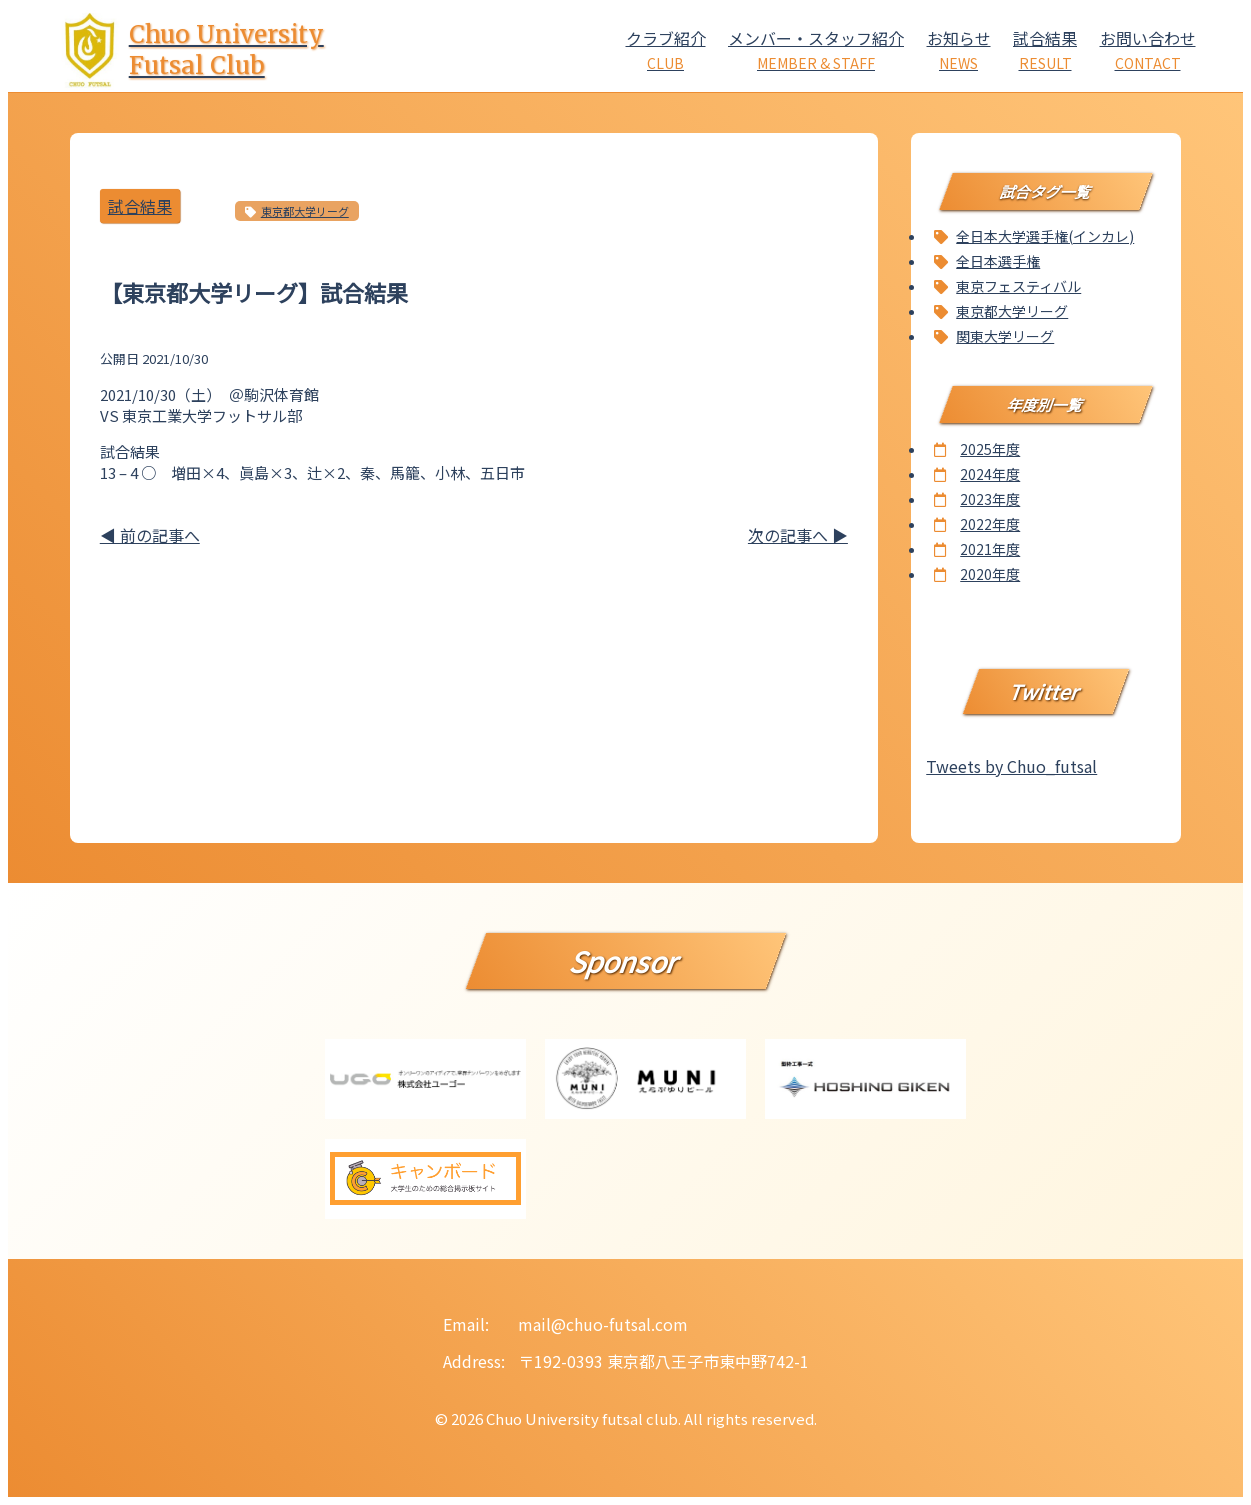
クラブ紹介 (666, 49)
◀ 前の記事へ (150, 535)
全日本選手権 (998, 261)
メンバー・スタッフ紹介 (816, 49)
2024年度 (990, 474)
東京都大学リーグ (305, 211)
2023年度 (990, 499)
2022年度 (990, 524)
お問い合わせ (1148, 49)
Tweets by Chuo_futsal (1011, 766)
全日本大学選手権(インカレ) (1045, 236)
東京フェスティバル (1018, 286)
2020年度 (990, 574)
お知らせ (959, 49)
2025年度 (990, 449)
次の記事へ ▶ (798, 535)
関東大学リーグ (1005, 336)
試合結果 (1045, 49)
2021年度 (990, 549)
